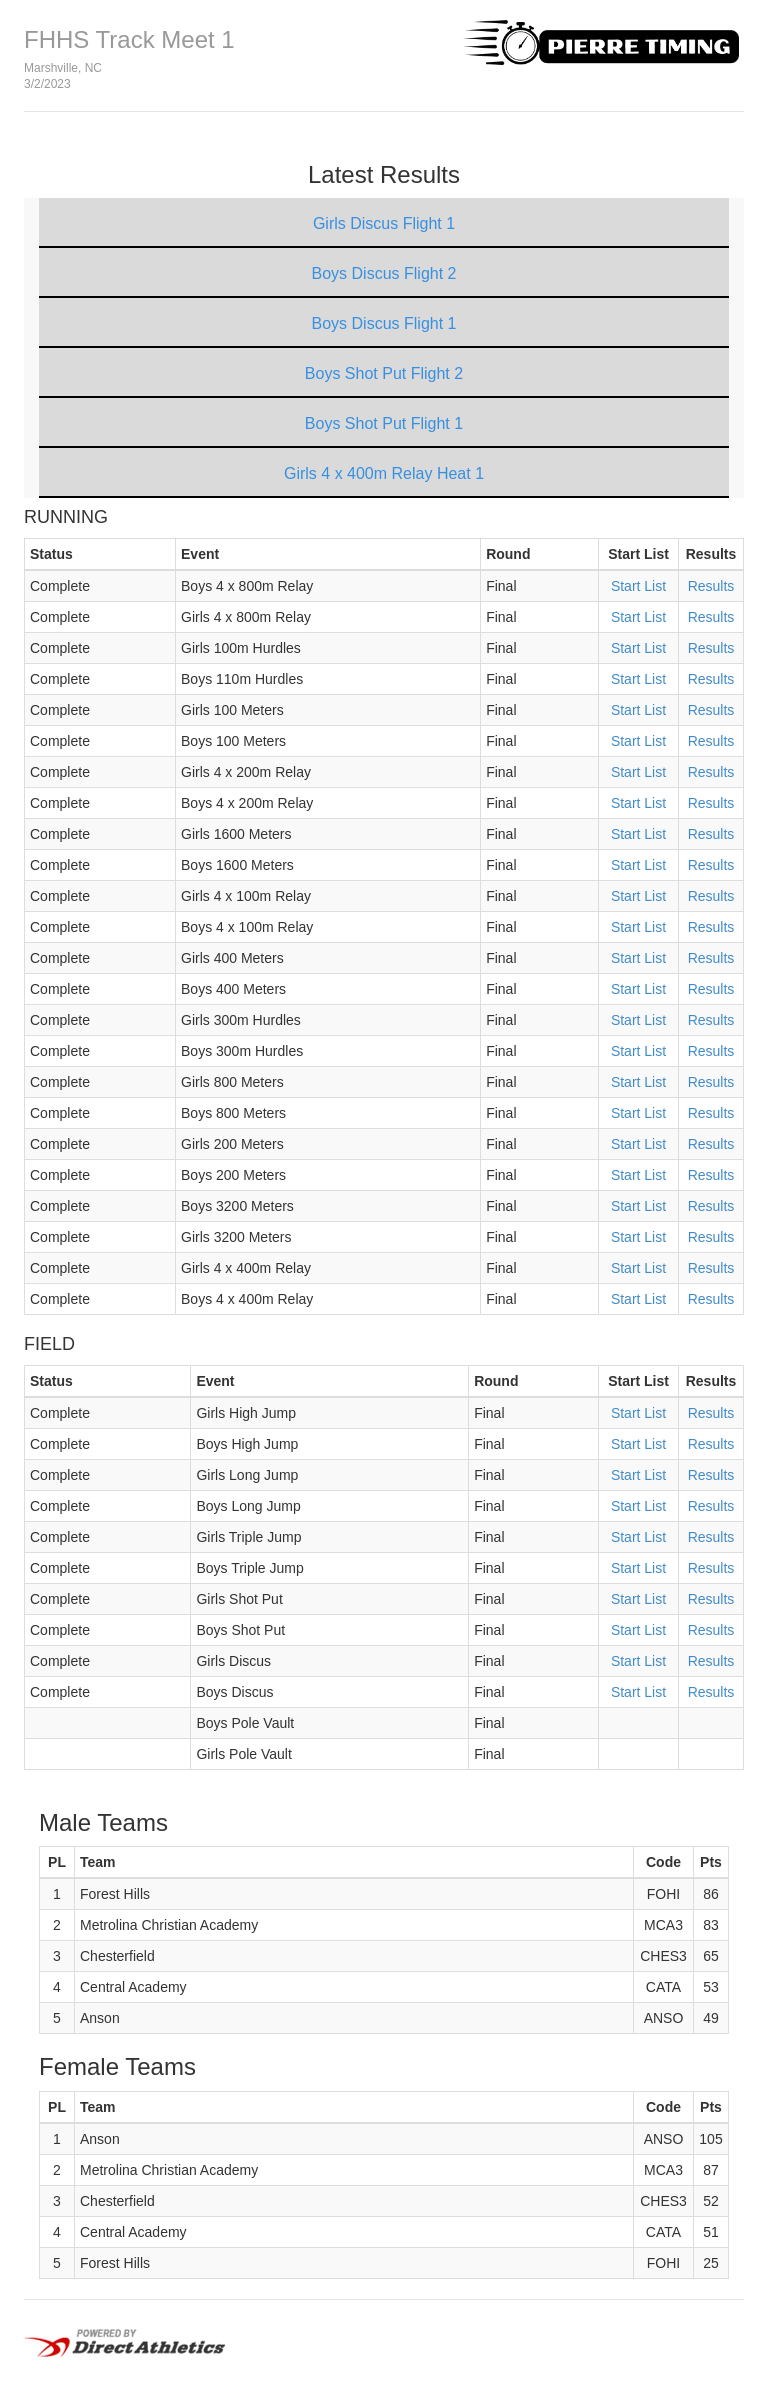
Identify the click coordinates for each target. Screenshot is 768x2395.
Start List (638, 586)
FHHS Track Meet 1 (129, 39)
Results (711, 586)
